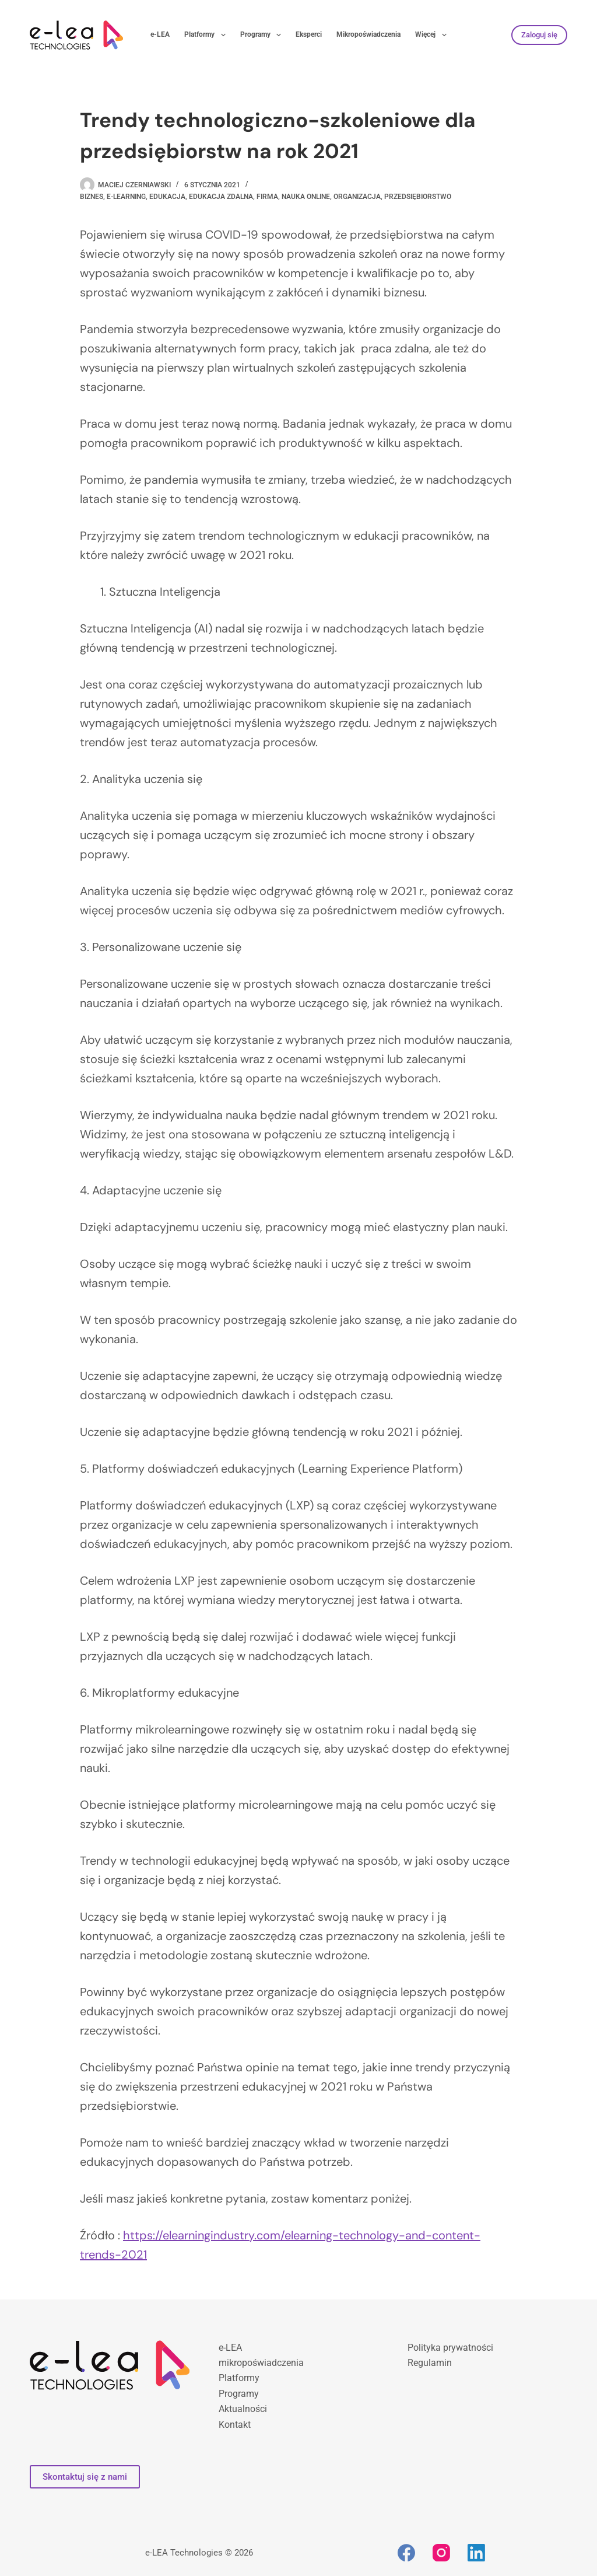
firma (267, 197)
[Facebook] (406, 2552)
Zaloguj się (539, 34)
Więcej (433, 35)
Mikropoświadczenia (368, 34)
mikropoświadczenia (261, 2362)
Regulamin (430, 2362)
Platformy (207, 35)
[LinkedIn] (476, 2552)
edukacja (167, 197)
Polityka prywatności (450, 2347)
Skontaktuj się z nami (85, 2477)
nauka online (306, 197)
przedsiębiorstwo (417, 197)
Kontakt (235, 2424)
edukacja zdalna (221, 197)
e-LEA (160, 34)
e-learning (126, 197)
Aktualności (243, 2408)
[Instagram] (441, 2552)
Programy (263, 35)
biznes (91, 197)
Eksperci (309, 34)
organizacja (357, 197)
